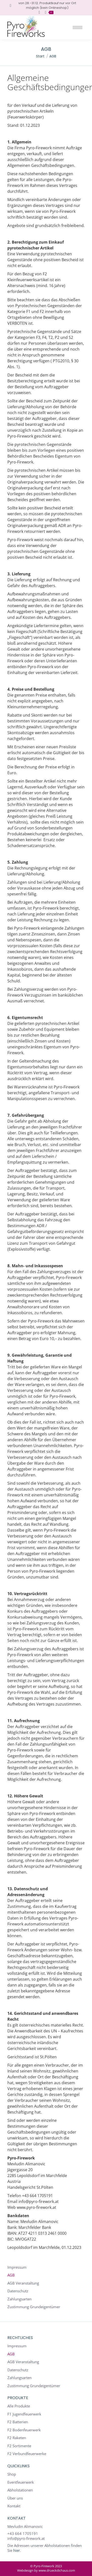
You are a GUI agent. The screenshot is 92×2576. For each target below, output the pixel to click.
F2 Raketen (16, 2438)
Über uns (15, 2498)
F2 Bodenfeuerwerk (24, 2430)
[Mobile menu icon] (77, 27)
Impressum (16, 2267)
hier (16, 2550)
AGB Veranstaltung (23, 2283)
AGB (11, 2275)
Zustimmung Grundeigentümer (33, 2307)
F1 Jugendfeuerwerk (24, 2414)
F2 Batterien (17, 2422)
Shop (11, 2474)
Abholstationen (20, 2490)
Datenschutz (17, 2291)
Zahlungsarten (19, 2299)
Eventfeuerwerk (20, 2482)
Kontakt (13, 2506)
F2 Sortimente (19, 2446)
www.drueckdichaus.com (57, 2570)
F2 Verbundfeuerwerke (26, 2453)
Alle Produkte (18, 2406)
